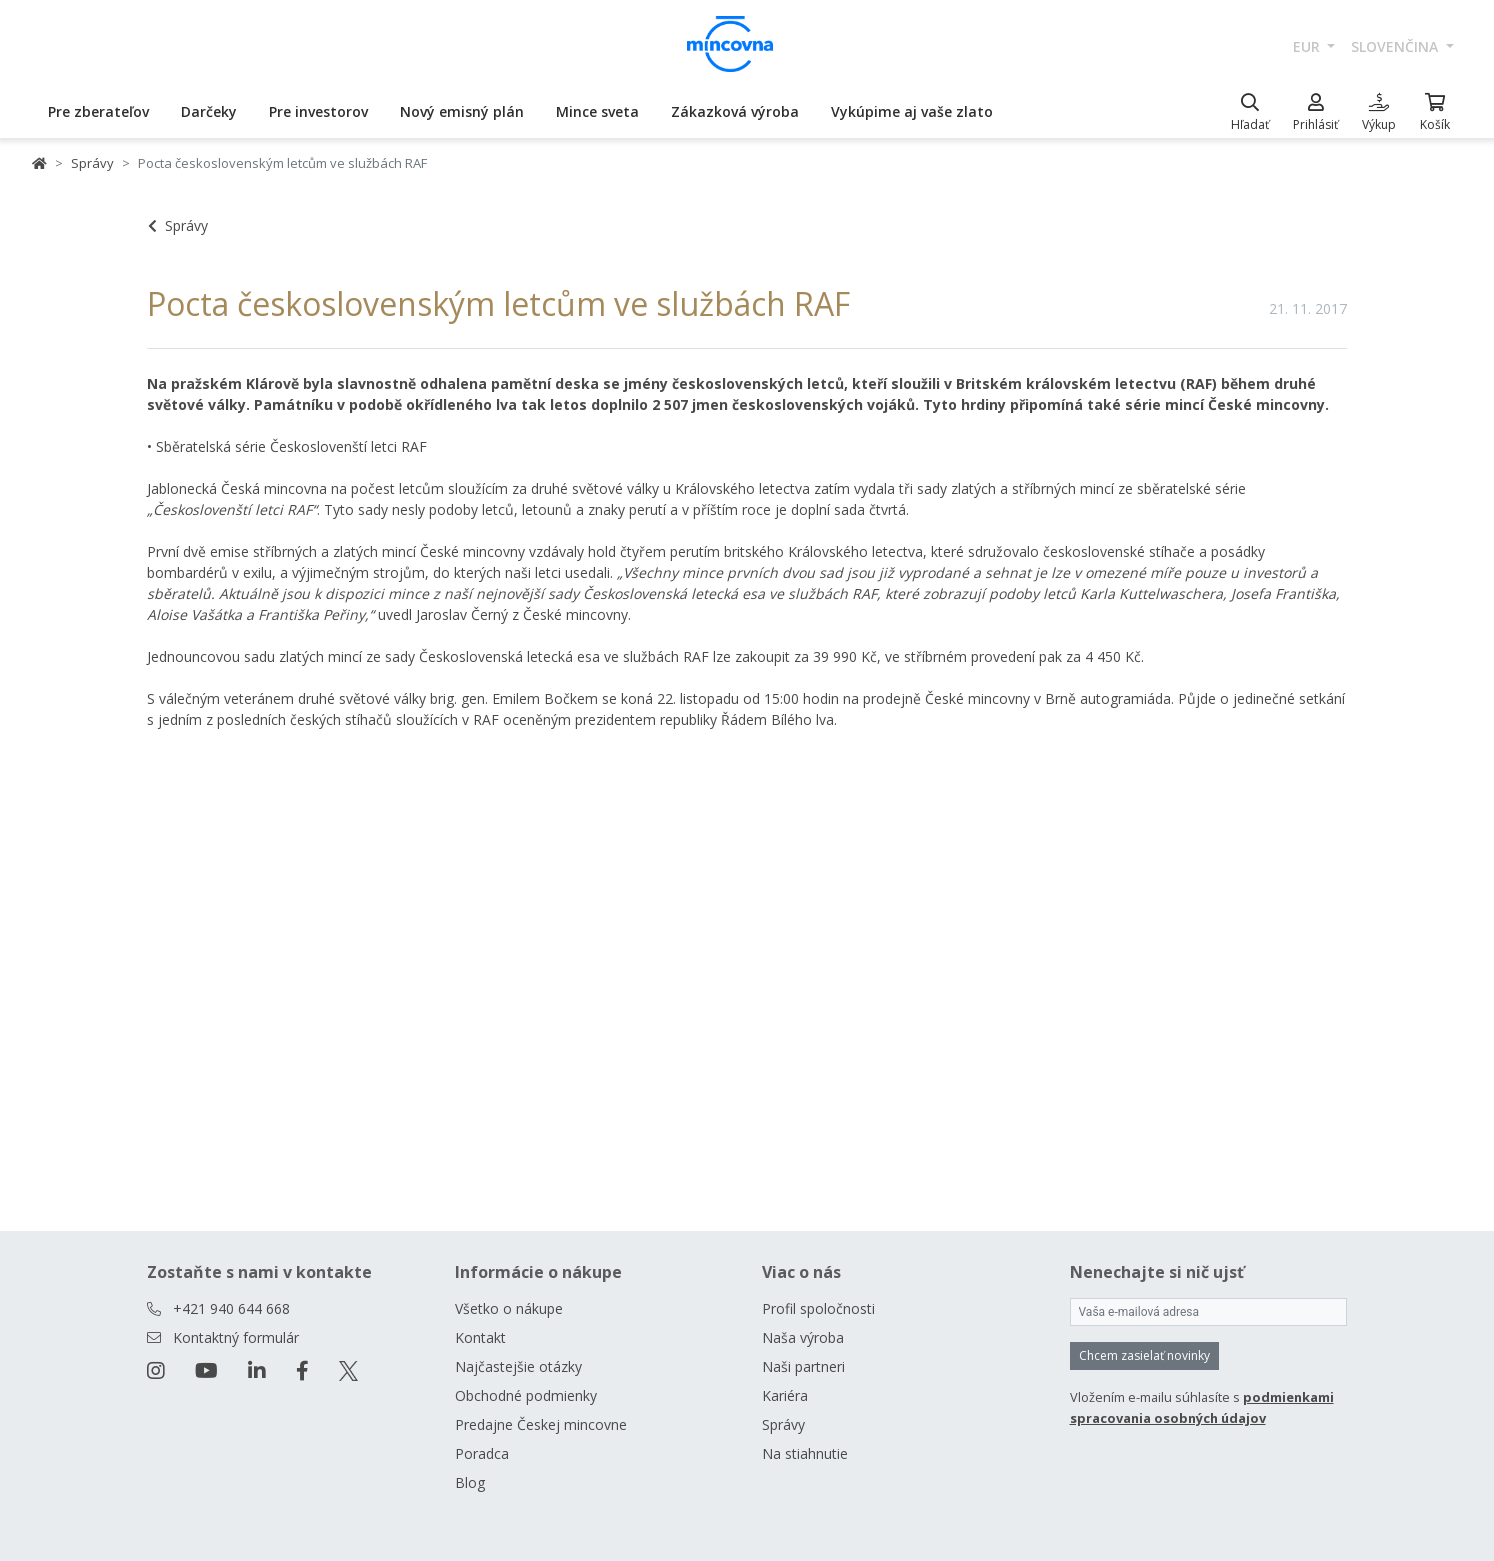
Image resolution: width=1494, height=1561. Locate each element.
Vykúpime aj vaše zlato (912, 111)
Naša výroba (803, 1337)
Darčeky (209, 111)
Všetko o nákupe (509, 1308)
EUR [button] (1308, 46)
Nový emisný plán (462, 111)
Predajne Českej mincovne (541, 1424)
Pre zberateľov (98, 111)
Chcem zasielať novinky (1144, 1355)
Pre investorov (318, 111)
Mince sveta (597, 111)
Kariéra (785, 1395)
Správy (92, 163)
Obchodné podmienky (526, 1395)
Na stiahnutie (805, 1453)
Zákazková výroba (735, 111)
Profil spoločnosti (818, 1308)
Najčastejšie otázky (518, 1366)
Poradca (482, 1453)
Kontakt (480, 1337)
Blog (470, 1482)
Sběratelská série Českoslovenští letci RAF (291, 446)
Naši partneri (803, 1366)
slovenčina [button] (1396, 46)
